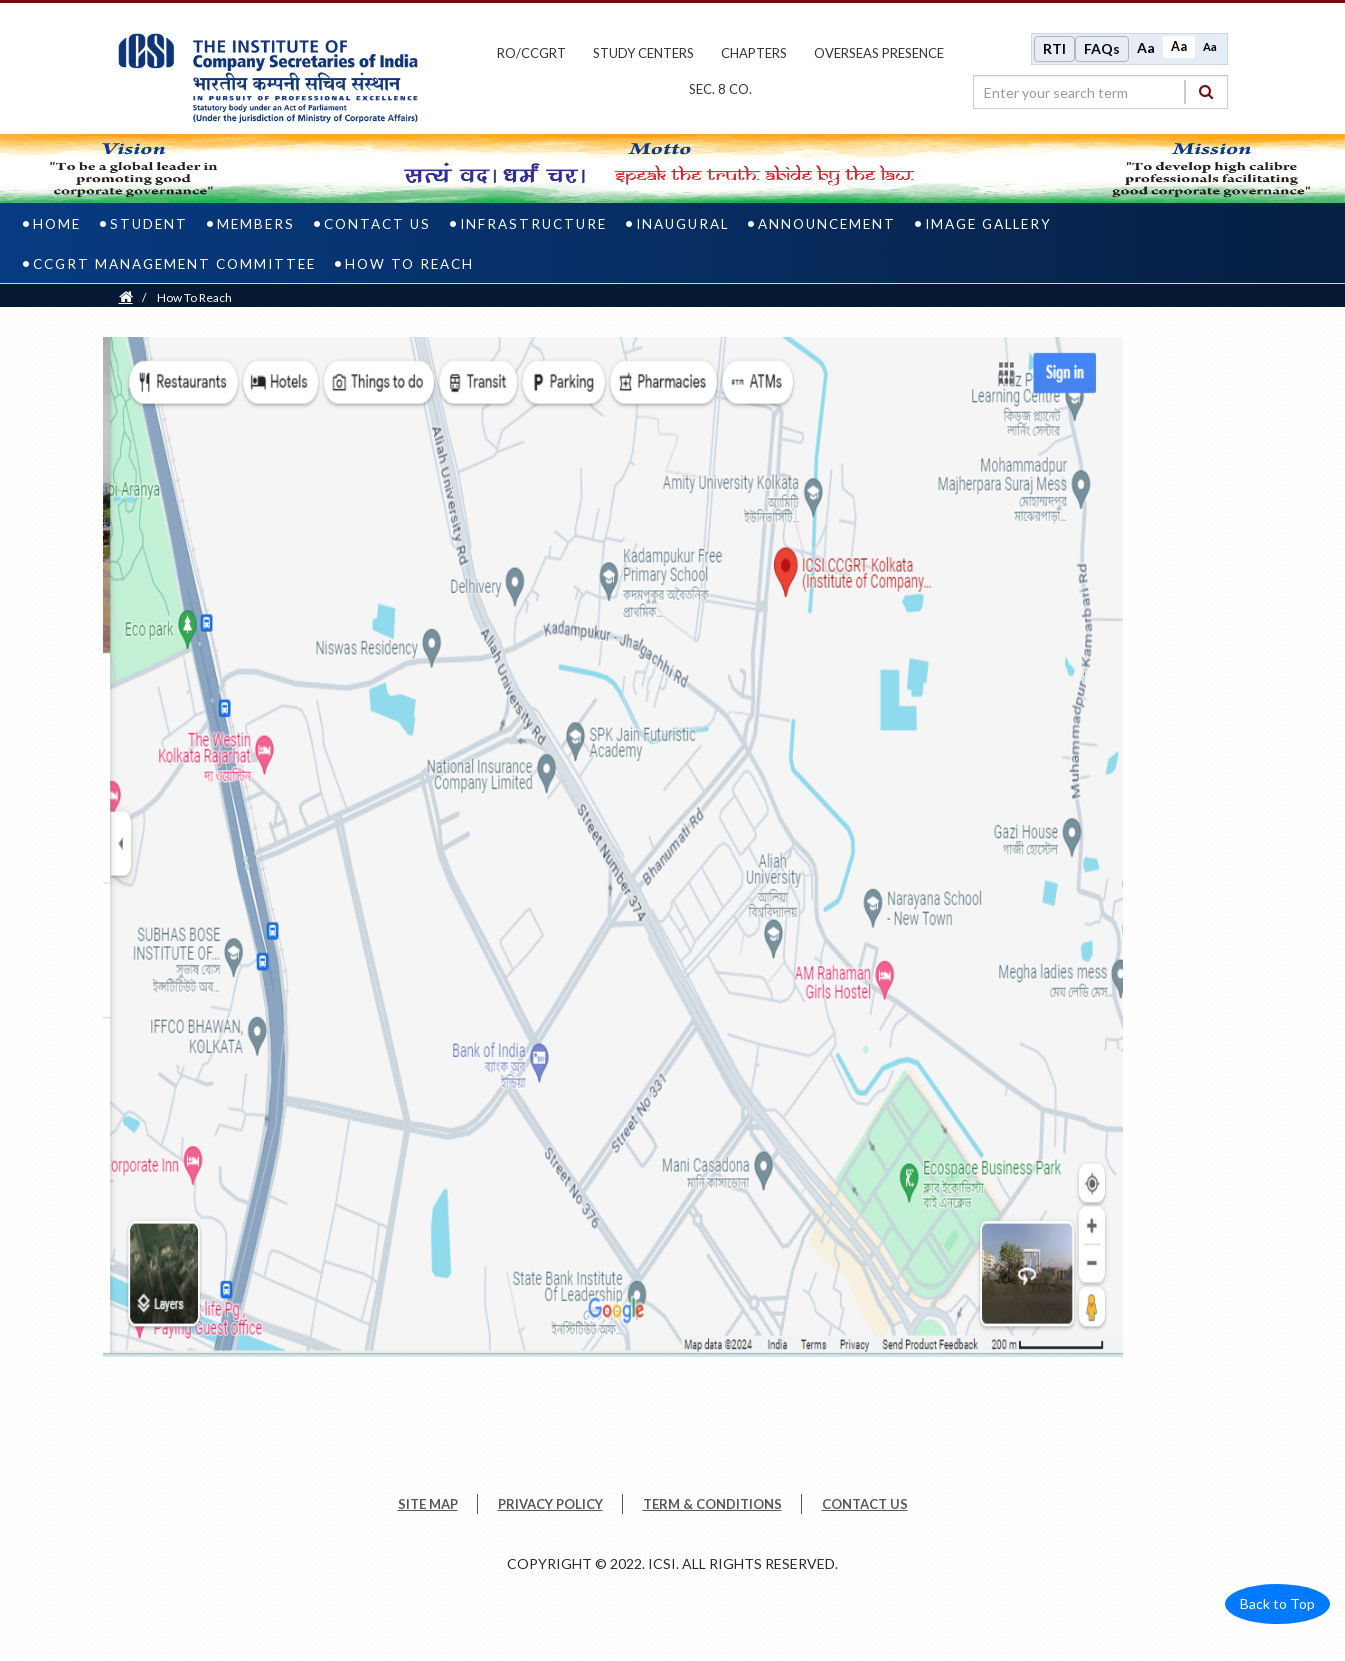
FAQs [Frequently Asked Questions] (1102, 48)
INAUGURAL (682, 224)
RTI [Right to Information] (1054, 48)
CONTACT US (865, 1504)
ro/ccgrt (531, 53)
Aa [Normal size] (1179, 46)
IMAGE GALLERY (988, 224)
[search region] (1100, 92)
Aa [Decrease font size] (1210, 46)
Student (149, 224)
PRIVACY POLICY (550, 1504)
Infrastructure (533, 224)
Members (256, 224)
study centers (643, 53)
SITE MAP (428, 1504)
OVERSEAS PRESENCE (879, 53)
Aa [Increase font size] (1146, 47)
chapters (754, 53)
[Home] (126, 297)
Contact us (377, 224)
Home (57, 224)
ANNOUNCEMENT (827, 224)
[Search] (1206, 91)
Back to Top (1277, 1603)
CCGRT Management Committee (174, 264)
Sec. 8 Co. (720, 89)
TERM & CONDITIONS (712, 1504)
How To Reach (409, 264)
